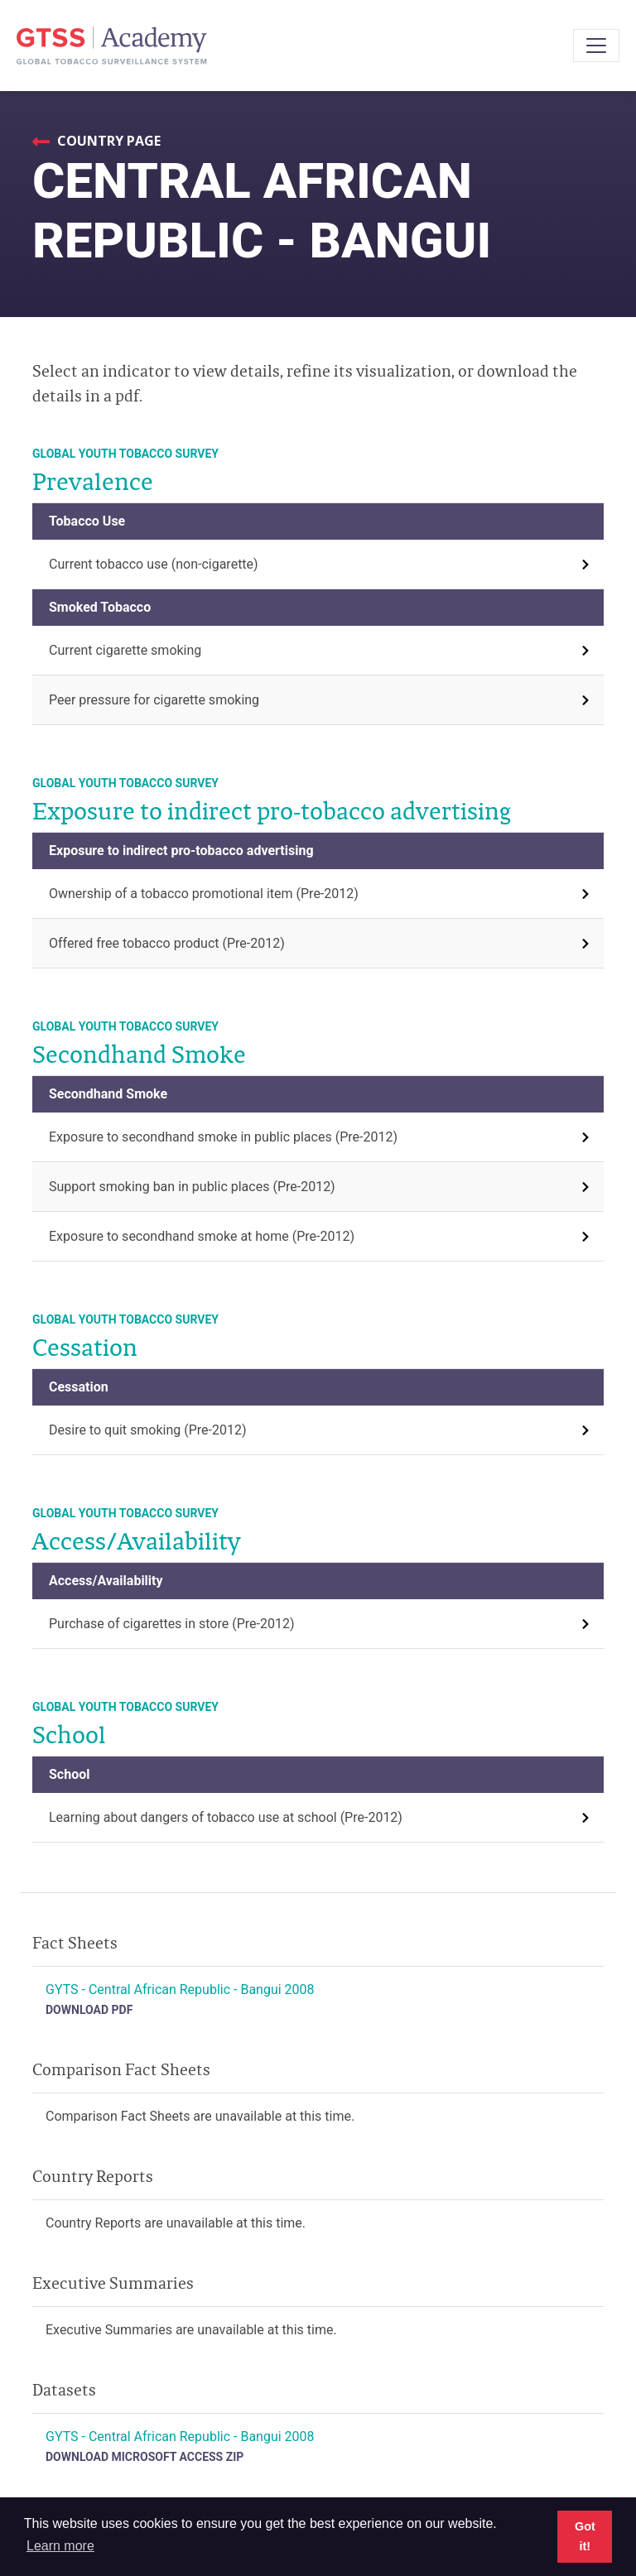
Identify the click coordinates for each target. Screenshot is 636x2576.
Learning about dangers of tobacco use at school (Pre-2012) (225, 1817)
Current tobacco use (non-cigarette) (153, 564)
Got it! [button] (585, 2536)
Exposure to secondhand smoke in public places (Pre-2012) (223, 1137)
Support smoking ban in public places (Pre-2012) (192, 1186)
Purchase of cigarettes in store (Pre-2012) (172, 1624)
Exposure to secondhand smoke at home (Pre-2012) (201, 1236)
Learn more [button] (60, 2546)
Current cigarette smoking (125, 650)
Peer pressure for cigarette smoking (154, 700)
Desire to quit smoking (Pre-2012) (148, 1430)
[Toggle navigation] (596, 45)
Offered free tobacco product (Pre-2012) (167, 943)
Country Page (107, 141)
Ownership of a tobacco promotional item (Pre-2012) (204, 893)
